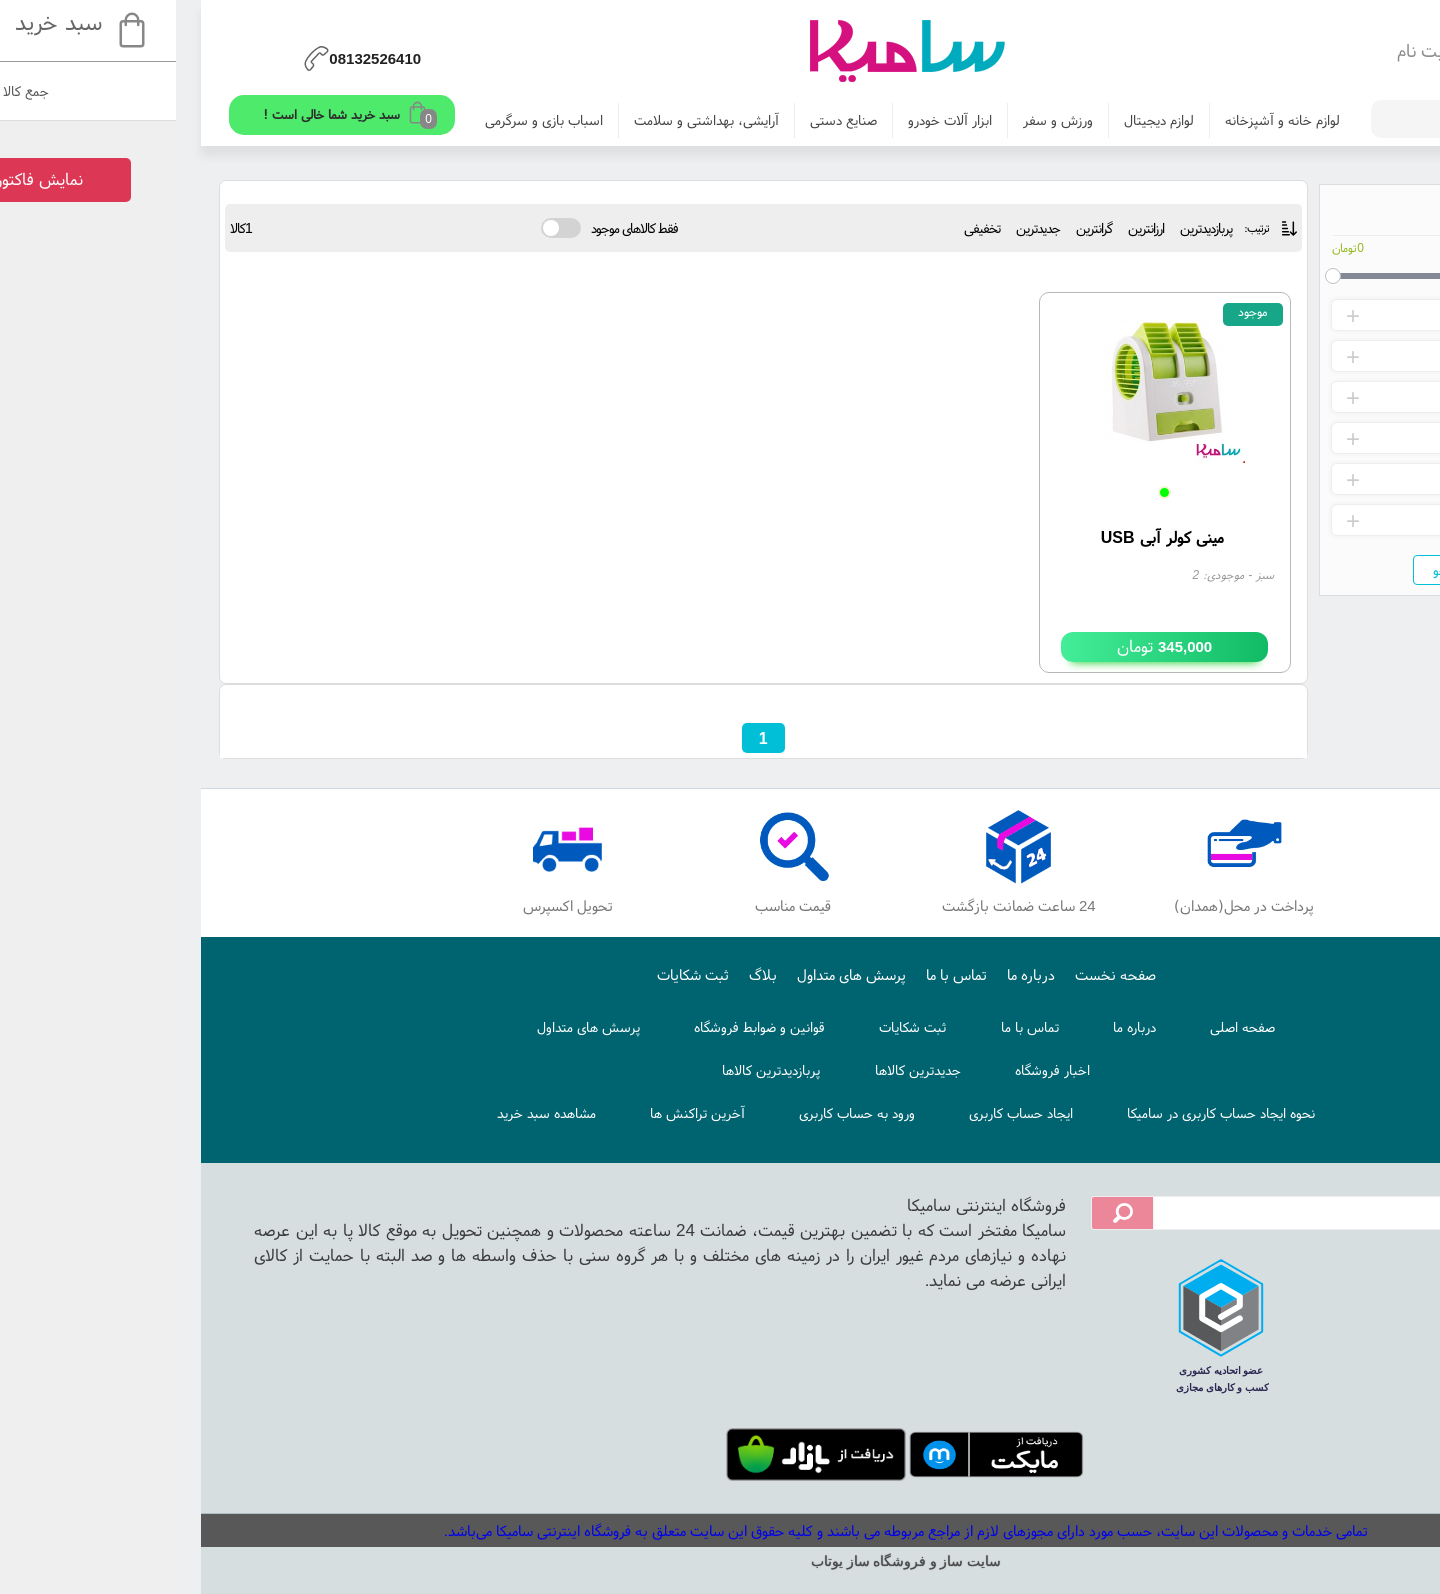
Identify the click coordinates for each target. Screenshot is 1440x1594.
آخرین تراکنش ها (511, 1113)
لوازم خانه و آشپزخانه (1096, 120)
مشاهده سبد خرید (360, 1113)
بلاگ (577, 974)
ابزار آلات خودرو (764, 120)
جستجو (1267, 570)
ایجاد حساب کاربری (835, 1113)
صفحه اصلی (1056, 1027)
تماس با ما (770, 974)
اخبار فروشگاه (866, 1070)
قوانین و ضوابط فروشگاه (573, 1027)
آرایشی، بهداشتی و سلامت (520, 120)
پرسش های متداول (665, 974)
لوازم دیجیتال (973, 120)
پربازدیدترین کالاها (585, 1070)
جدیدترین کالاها (732, 1070)
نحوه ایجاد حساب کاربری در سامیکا (1035, 1113)
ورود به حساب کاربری (671, 1113)
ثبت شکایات (507, 974)
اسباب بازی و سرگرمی (358, 120)
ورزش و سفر (872, 120)
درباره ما (845, 974)
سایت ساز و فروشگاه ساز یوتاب (720, 1561)
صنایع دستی (657, 120)
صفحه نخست (929, 974)
